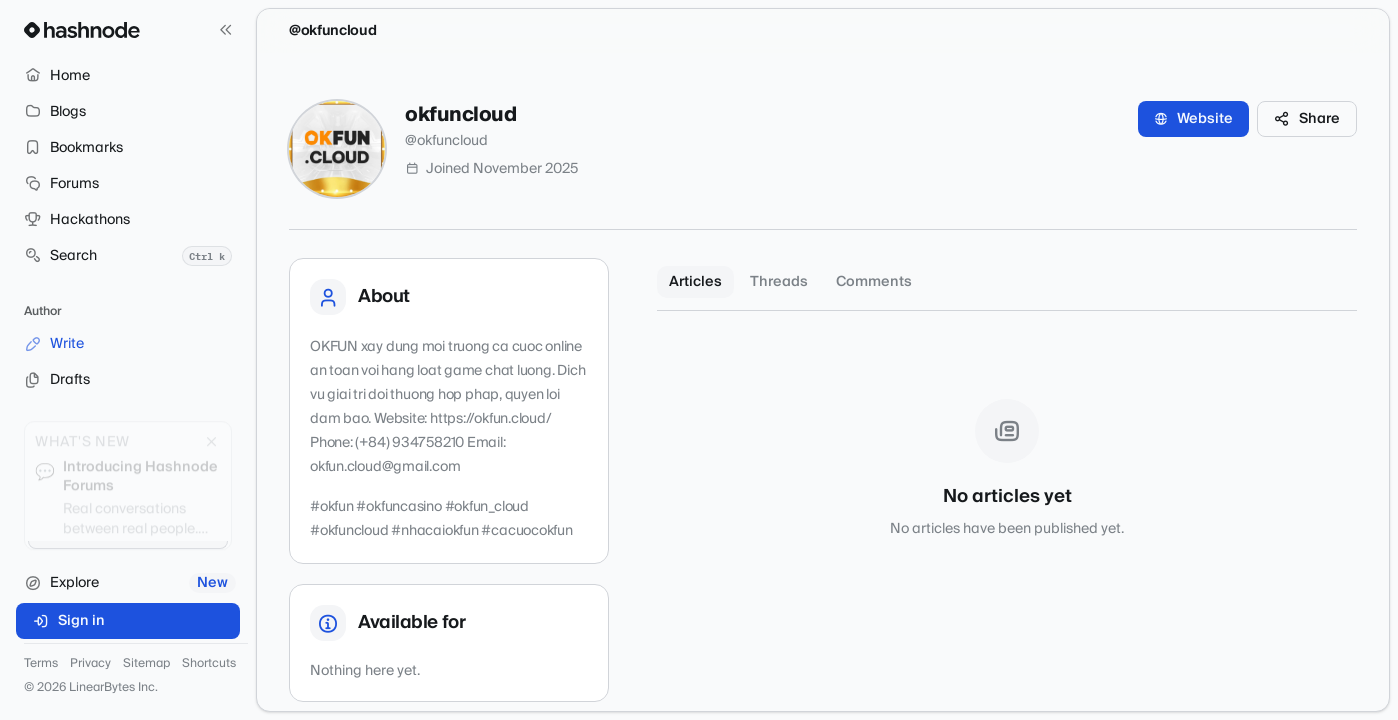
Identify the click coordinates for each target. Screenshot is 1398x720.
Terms (41, 664)
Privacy (90, 664)
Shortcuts (209, 664)
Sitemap (146, 664)
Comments (874, 282)
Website (1193, 119)
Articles (695, 282)
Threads (779, 282)
